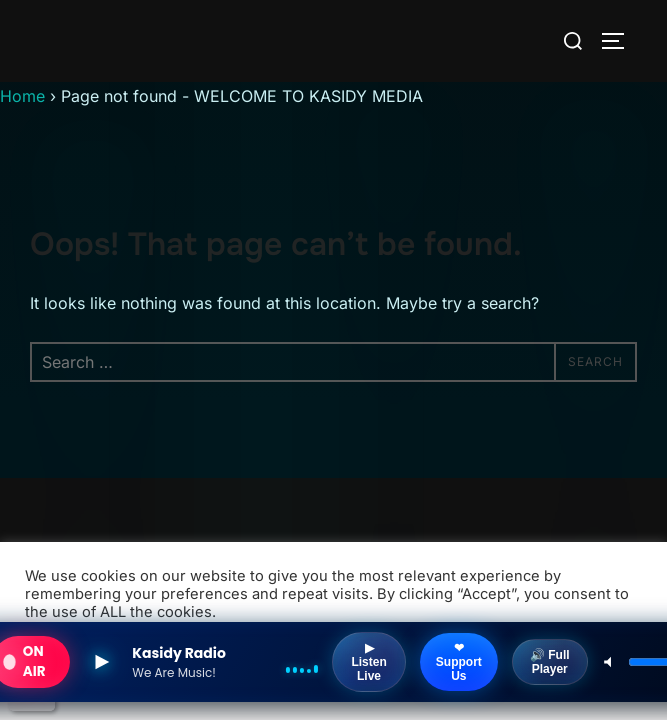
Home (22, 96)
